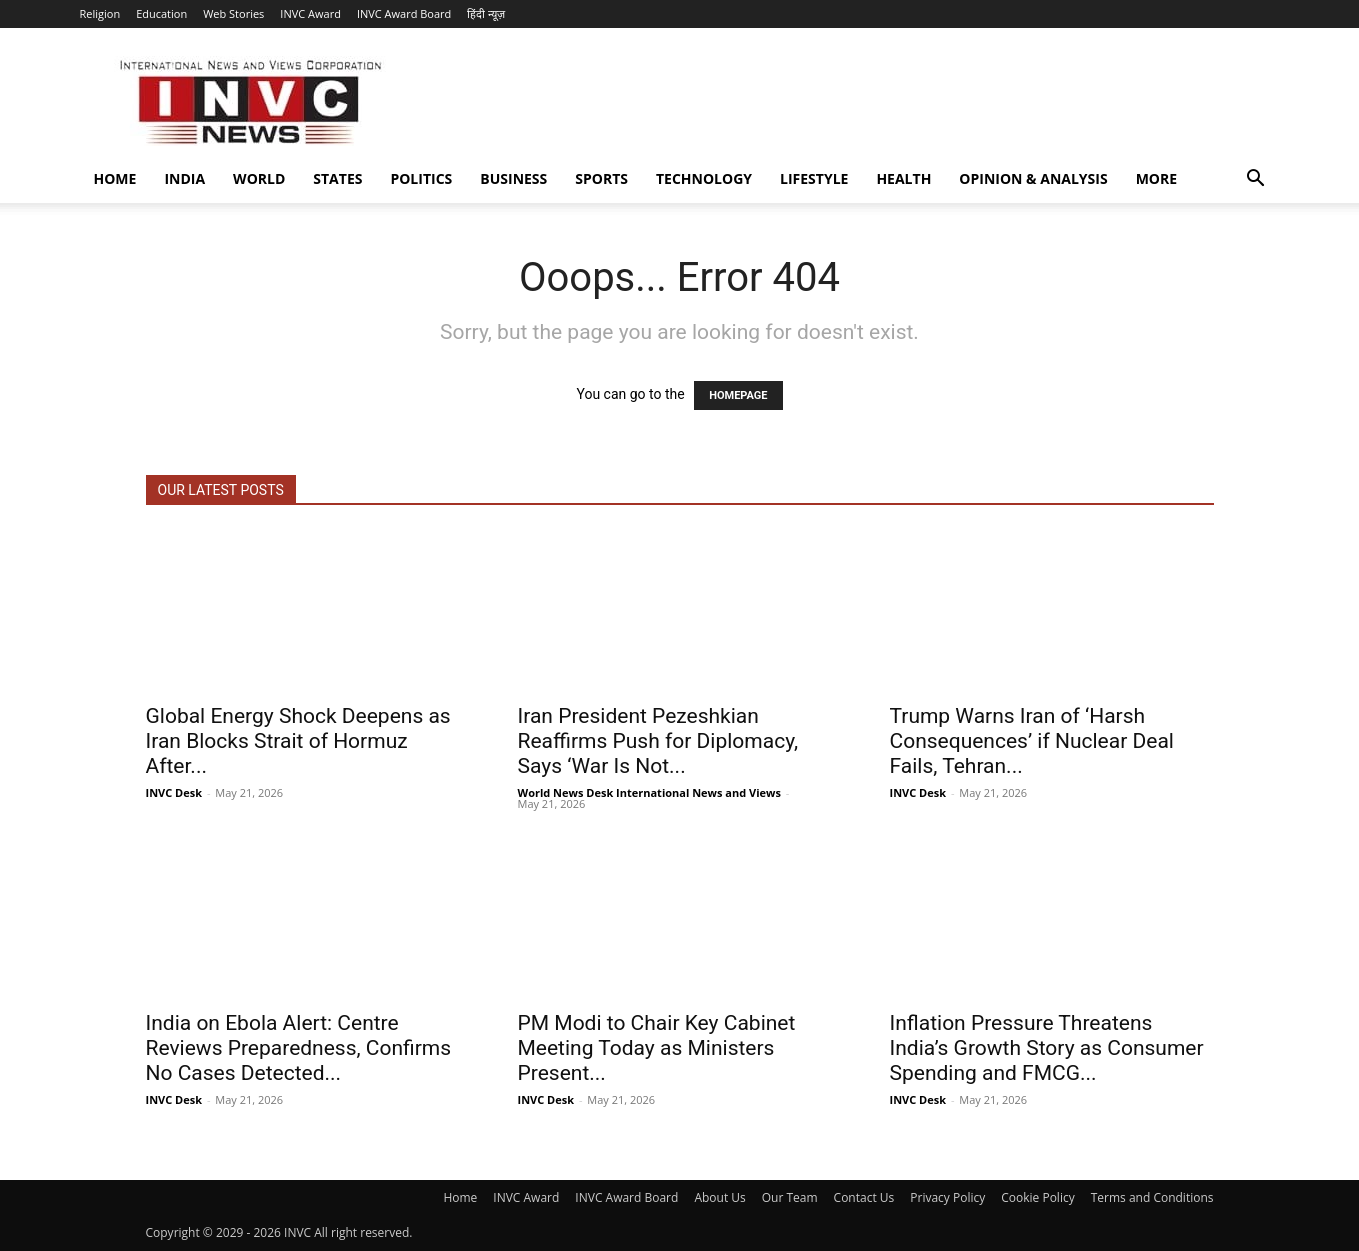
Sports (601, 178)
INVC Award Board (404, 13)
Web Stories (233, 13)
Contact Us (864, 1197)
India (184, 178)
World (259, 178)
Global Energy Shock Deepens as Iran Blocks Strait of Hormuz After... (298, 741)
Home (115, 178)
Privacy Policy (947, 1197)
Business (513, 178)
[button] (1256, 180)
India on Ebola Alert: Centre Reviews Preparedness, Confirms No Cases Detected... (299, 1048)
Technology (704, 178)
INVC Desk (174, 792)
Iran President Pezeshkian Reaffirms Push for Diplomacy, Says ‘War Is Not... (658, 741)
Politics (421, 178)
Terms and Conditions (1152, 1197)
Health (903, 178)
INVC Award (310, 13)
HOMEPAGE (738, 395)
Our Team (790, 1197)
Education (161, 13)
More (1156, 178)
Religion (100, 13)
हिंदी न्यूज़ (486, 13)
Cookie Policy (1037, 1197)
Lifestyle (814, 178)
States (337, 178)
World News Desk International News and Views (649, 792)
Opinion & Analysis (1033, 178)
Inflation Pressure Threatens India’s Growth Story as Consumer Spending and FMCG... (1047, 1048)
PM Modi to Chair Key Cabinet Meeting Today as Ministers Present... (657, 1048)
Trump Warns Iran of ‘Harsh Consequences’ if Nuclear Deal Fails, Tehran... (1032, 741)
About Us (719, 1197)
